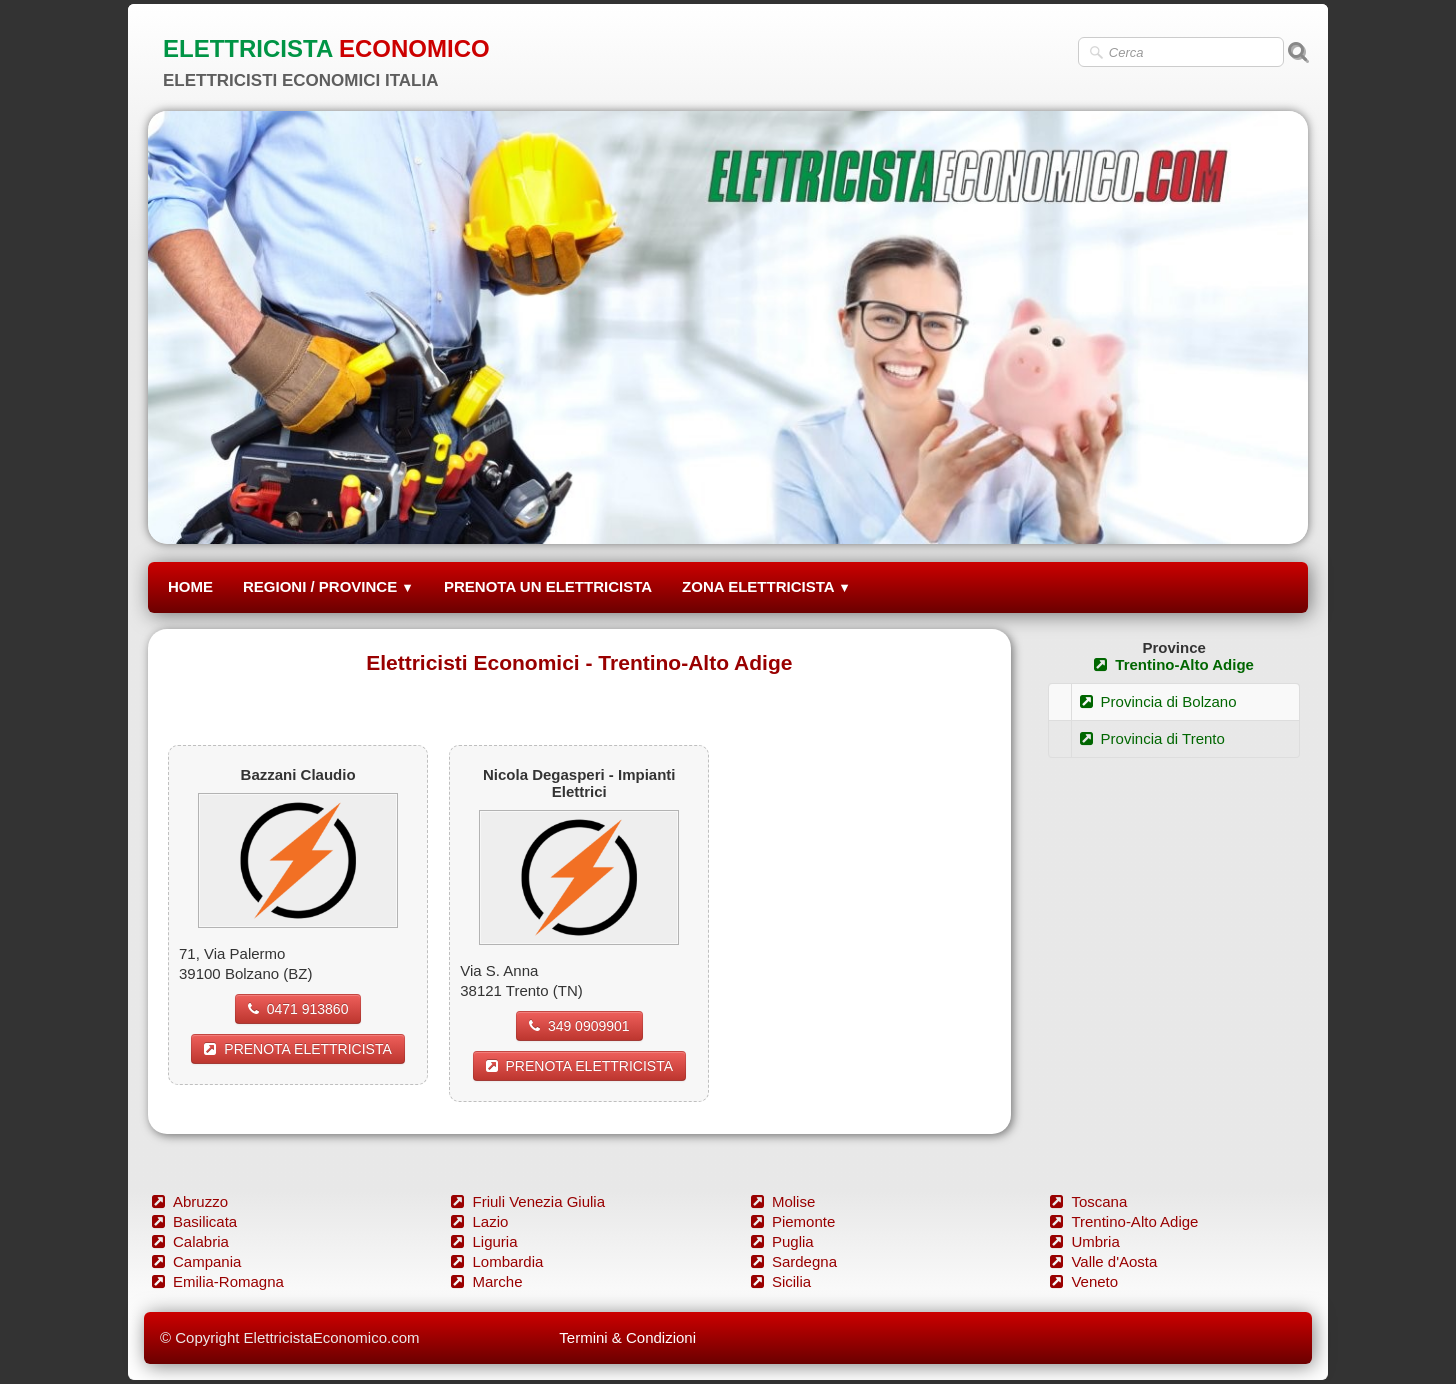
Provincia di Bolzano (1158, 701)
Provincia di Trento (1152, 738)
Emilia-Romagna (218, 1281)
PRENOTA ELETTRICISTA (298, 1049)
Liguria (484, 1241)
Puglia (782, 1241)
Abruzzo (190, 1201)
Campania (196, 1261)
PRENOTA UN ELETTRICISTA (548, 586)
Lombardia (497, 1261)
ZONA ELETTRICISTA (766, 586)
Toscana (1088, 1201)
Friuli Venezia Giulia (528, 1201)
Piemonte (793, 1221)
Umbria (1084, 1241)
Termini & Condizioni (627, 1337)
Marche (486, 1281)
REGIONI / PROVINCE (328, 586)
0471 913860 (298, 1009)
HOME (190, 586)
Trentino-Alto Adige (1174, 664)
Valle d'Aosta (1103, 1261)
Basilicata (194, 1221)
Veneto (1084, 1281)
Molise (783, 1201)
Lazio (479, 1221)
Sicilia (781, 1281)
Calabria (190, 1241)
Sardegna (794, 1261)
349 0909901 (579, 1026)
